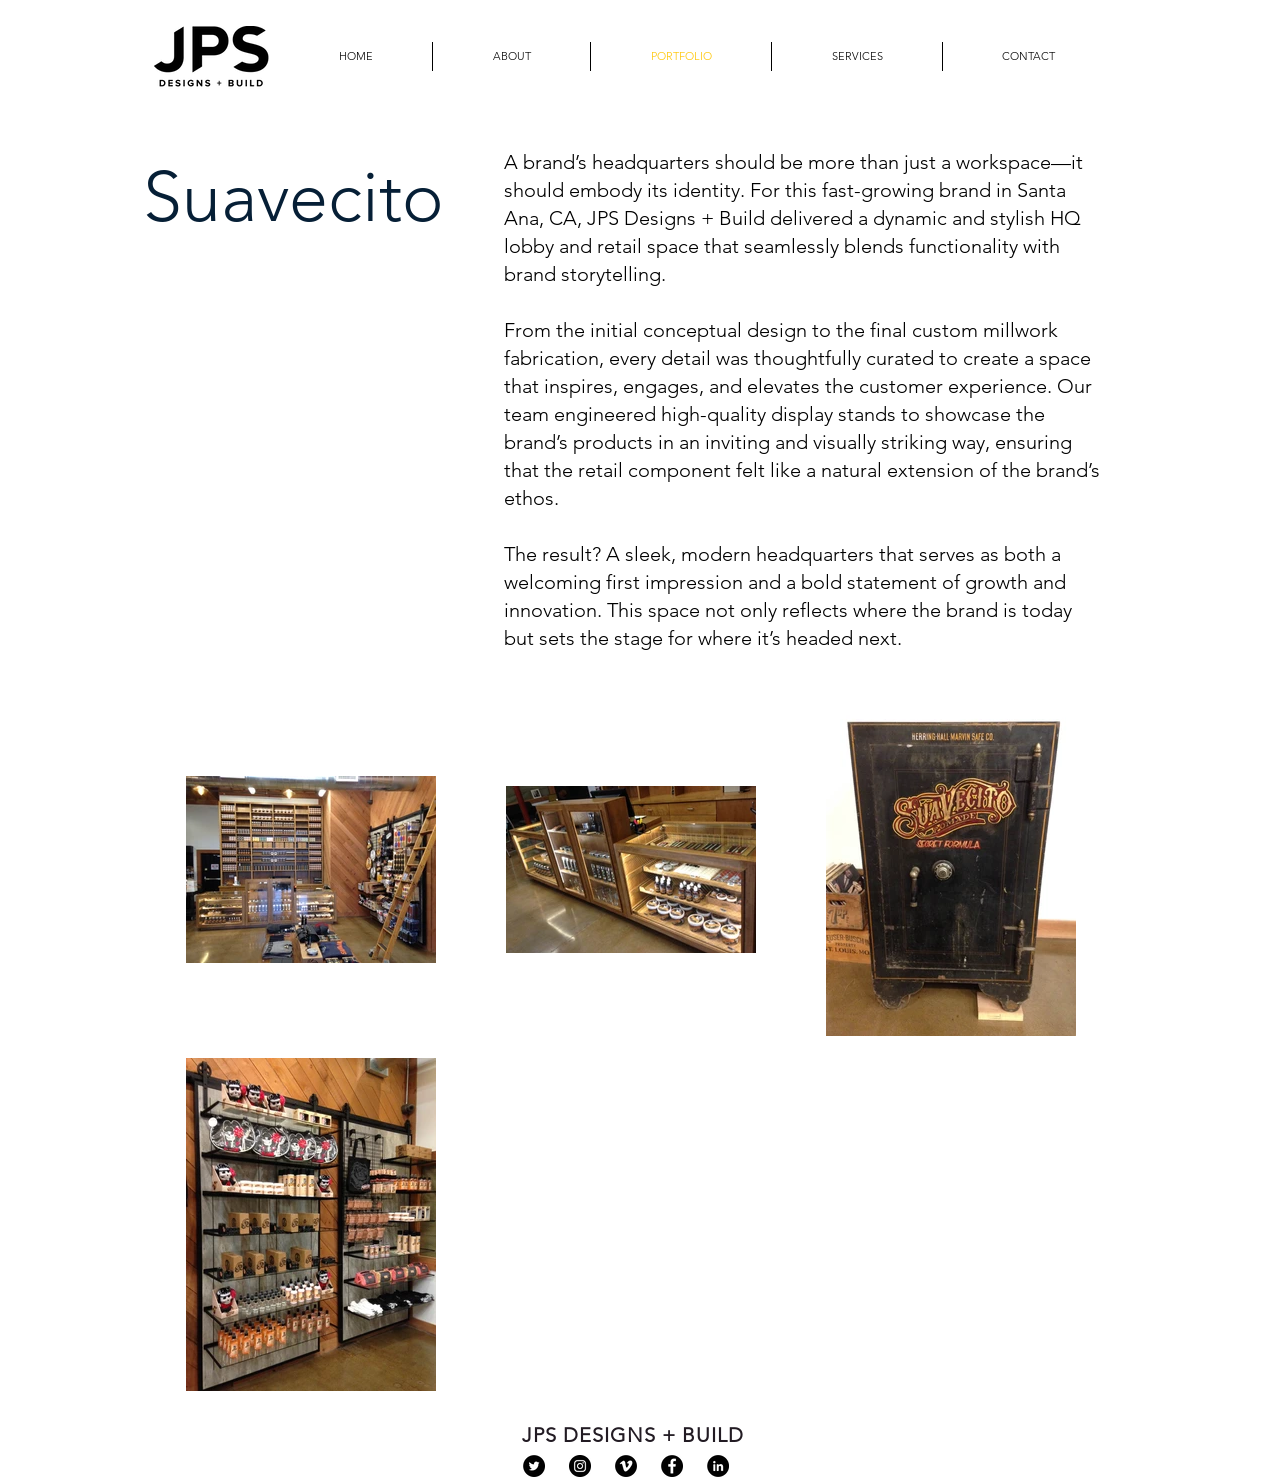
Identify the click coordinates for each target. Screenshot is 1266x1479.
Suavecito (293, 197)
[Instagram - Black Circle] (580, 1466)
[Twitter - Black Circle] (534, 1466)
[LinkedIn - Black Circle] (718, 1466)
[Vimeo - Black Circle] (626, 1466)
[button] (857, 56)
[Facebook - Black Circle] (672, 1466)
